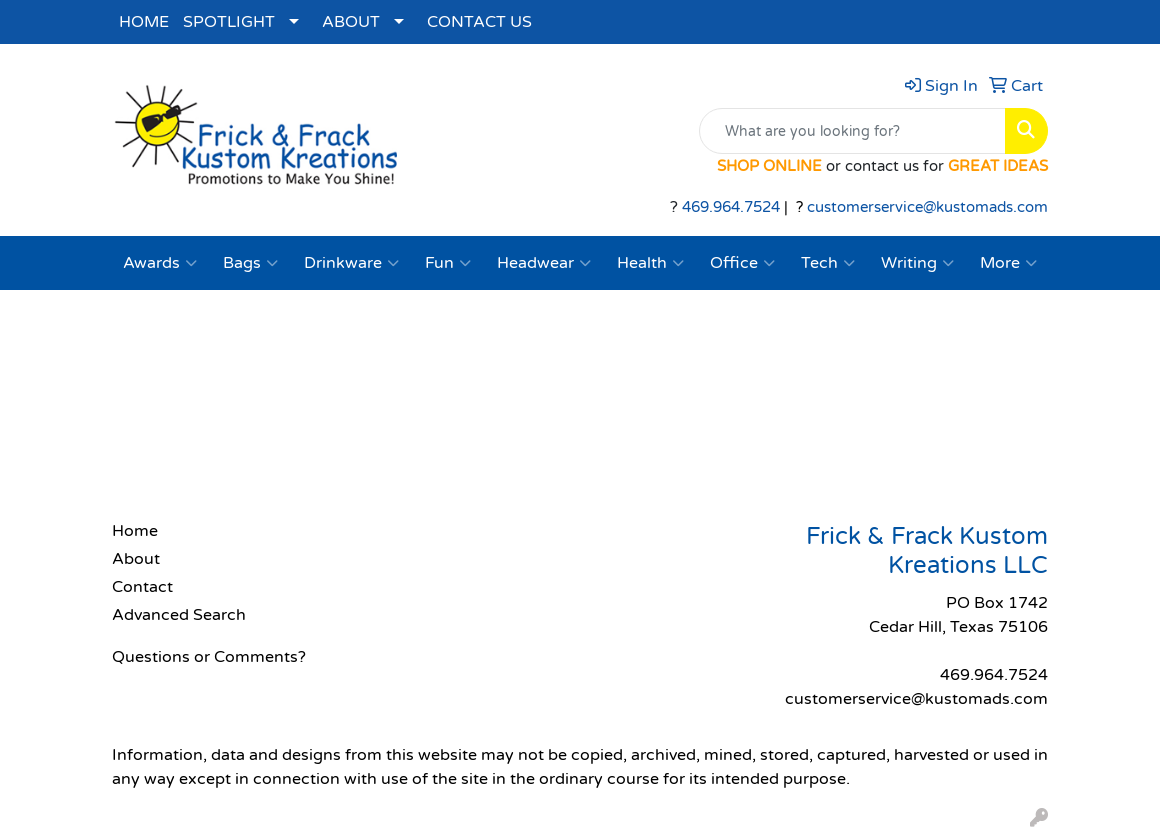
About (136, 559)
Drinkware (351, 263)
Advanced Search (179, 615)
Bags (250, 263)
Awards (160, 263)
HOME (144, 22)
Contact (142, 587)
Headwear (544, 263)
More (1008, 263)
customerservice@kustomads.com (927, 207)
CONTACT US (479, 22)
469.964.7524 (731, 207)
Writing (917, 263)
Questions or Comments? (209, 657)
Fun (448, 263)
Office (742, 263)
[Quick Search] (852, 131)
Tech (828, 263)
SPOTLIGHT (229, 22)
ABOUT (351, 22)
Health (650, 263)
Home (135, 531)
